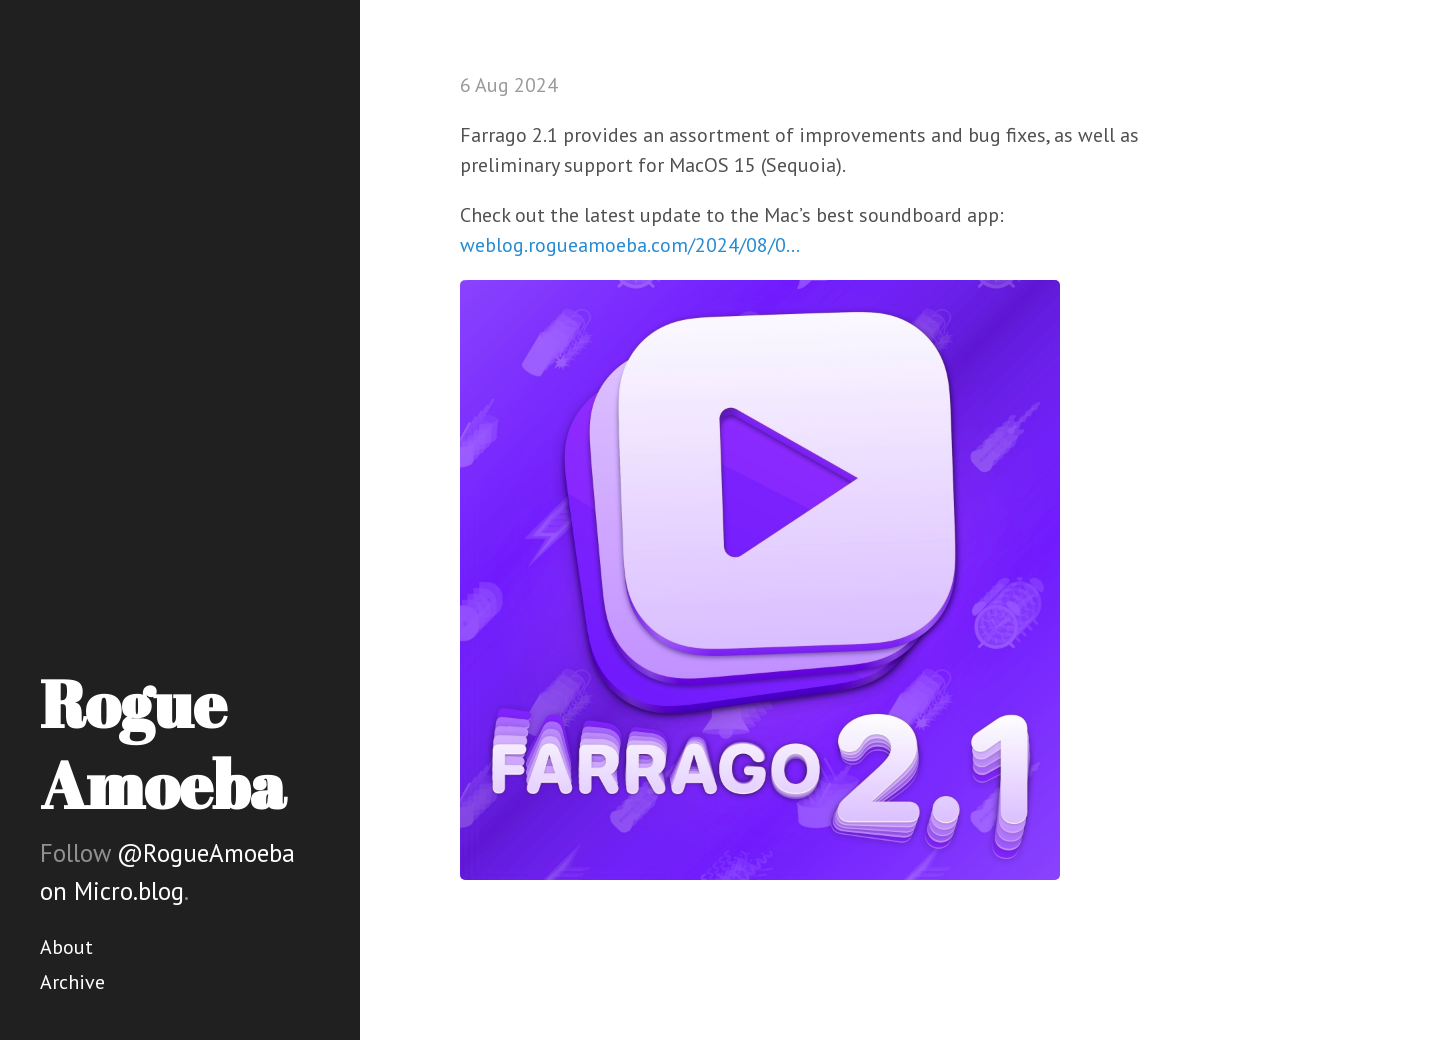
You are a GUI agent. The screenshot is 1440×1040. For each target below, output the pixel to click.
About (66, 947)
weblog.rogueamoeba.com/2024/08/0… (630, 245)
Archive (72, 982)
